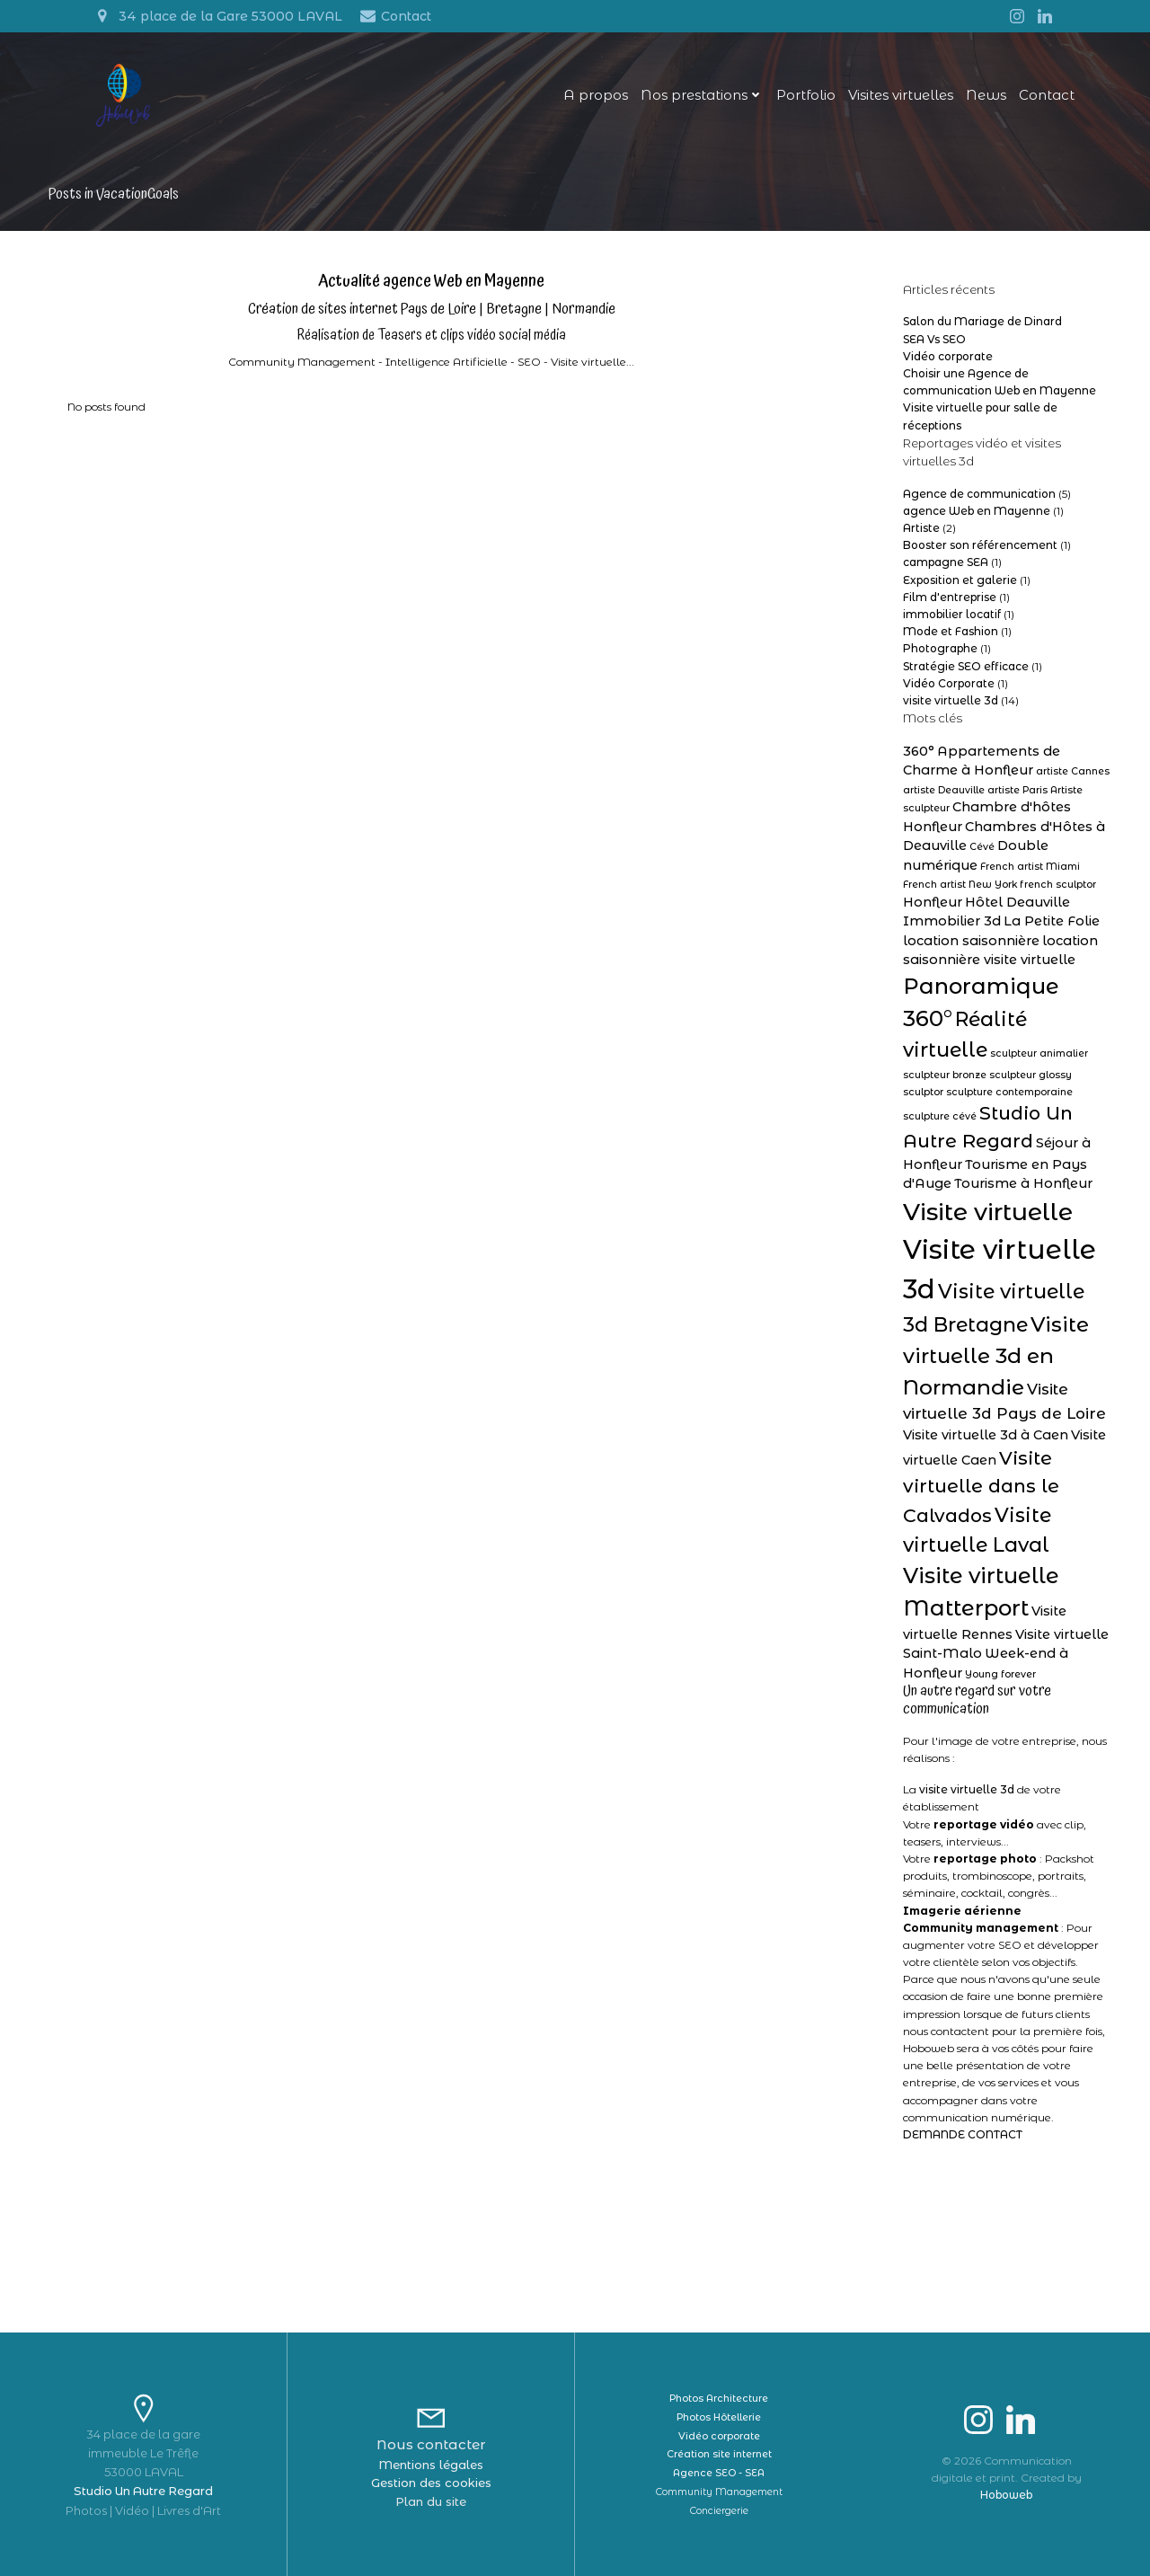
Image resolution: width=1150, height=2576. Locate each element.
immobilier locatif (952, 614)
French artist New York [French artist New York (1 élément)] (960, 884)
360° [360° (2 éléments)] (918, 751)
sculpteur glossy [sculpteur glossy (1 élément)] (1030, 1075)
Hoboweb (1006, 2494)
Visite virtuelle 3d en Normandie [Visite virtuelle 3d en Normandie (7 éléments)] (996, 1355)
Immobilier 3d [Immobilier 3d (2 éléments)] (952, 921)
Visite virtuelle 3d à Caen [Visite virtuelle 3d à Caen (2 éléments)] (985, 1435)
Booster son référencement (980, 545)
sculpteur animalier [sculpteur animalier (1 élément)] (1039, 1053)
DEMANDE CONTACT (962, 2134)
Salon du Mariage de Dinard (982, 321)
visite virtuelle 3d (950, 700)
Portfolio (806, 94)
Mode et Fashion (950, 631)
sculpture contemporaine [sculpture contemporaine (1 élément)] (1009, 1092)
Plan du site (430, 2501)
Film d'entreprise (949, 597)
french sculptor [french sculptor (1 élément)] (1058, 884)
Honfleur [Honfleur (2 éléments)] (932, 902)
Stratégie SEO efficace (966, 666)
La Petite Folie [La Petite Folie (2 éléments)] (1052, 921)
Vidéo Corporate (949, 683)
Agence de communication (979, 493)
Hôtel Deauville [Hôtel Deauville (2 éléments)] (1017, 902)
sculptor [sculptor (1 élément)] (923, 1092)
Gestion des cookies (431, 2482)
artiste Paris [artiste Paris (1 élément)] (1017, 790)
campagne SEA (945, 562)
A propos (595, 94)
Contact (1047, 94)
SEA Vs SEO (934, 339)
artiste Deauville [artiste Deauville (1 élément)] (944, 790)
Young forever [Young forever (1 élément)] (1000, 1674)
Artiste (921, 528)
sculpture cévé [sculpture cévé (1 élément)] (940, 1116)
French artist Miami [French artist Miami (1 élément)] (1030, 866)
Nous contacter (430, 2444)
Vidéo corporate (948, 356)
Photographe (940, 648)
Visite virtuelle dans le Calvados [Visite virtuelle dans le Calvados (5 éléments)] (981, 1487)
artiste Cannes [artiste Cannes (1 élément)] (1073, 771)
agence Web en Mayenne (976, 511)
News (986, 94)
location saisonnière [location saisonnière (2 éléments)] (971, 941)
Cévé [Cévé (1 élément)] (982, 847)
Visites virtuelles (900, 94)
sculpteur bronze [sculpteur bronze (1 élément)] (944, 1075)
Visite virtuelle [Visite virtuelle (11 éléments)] (988, 1211)
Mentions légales (430, 2464)
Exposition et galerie (960, 580)
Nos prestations (702, 94)
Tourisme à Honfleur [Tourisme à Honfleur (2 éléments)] (1023, 1183)
